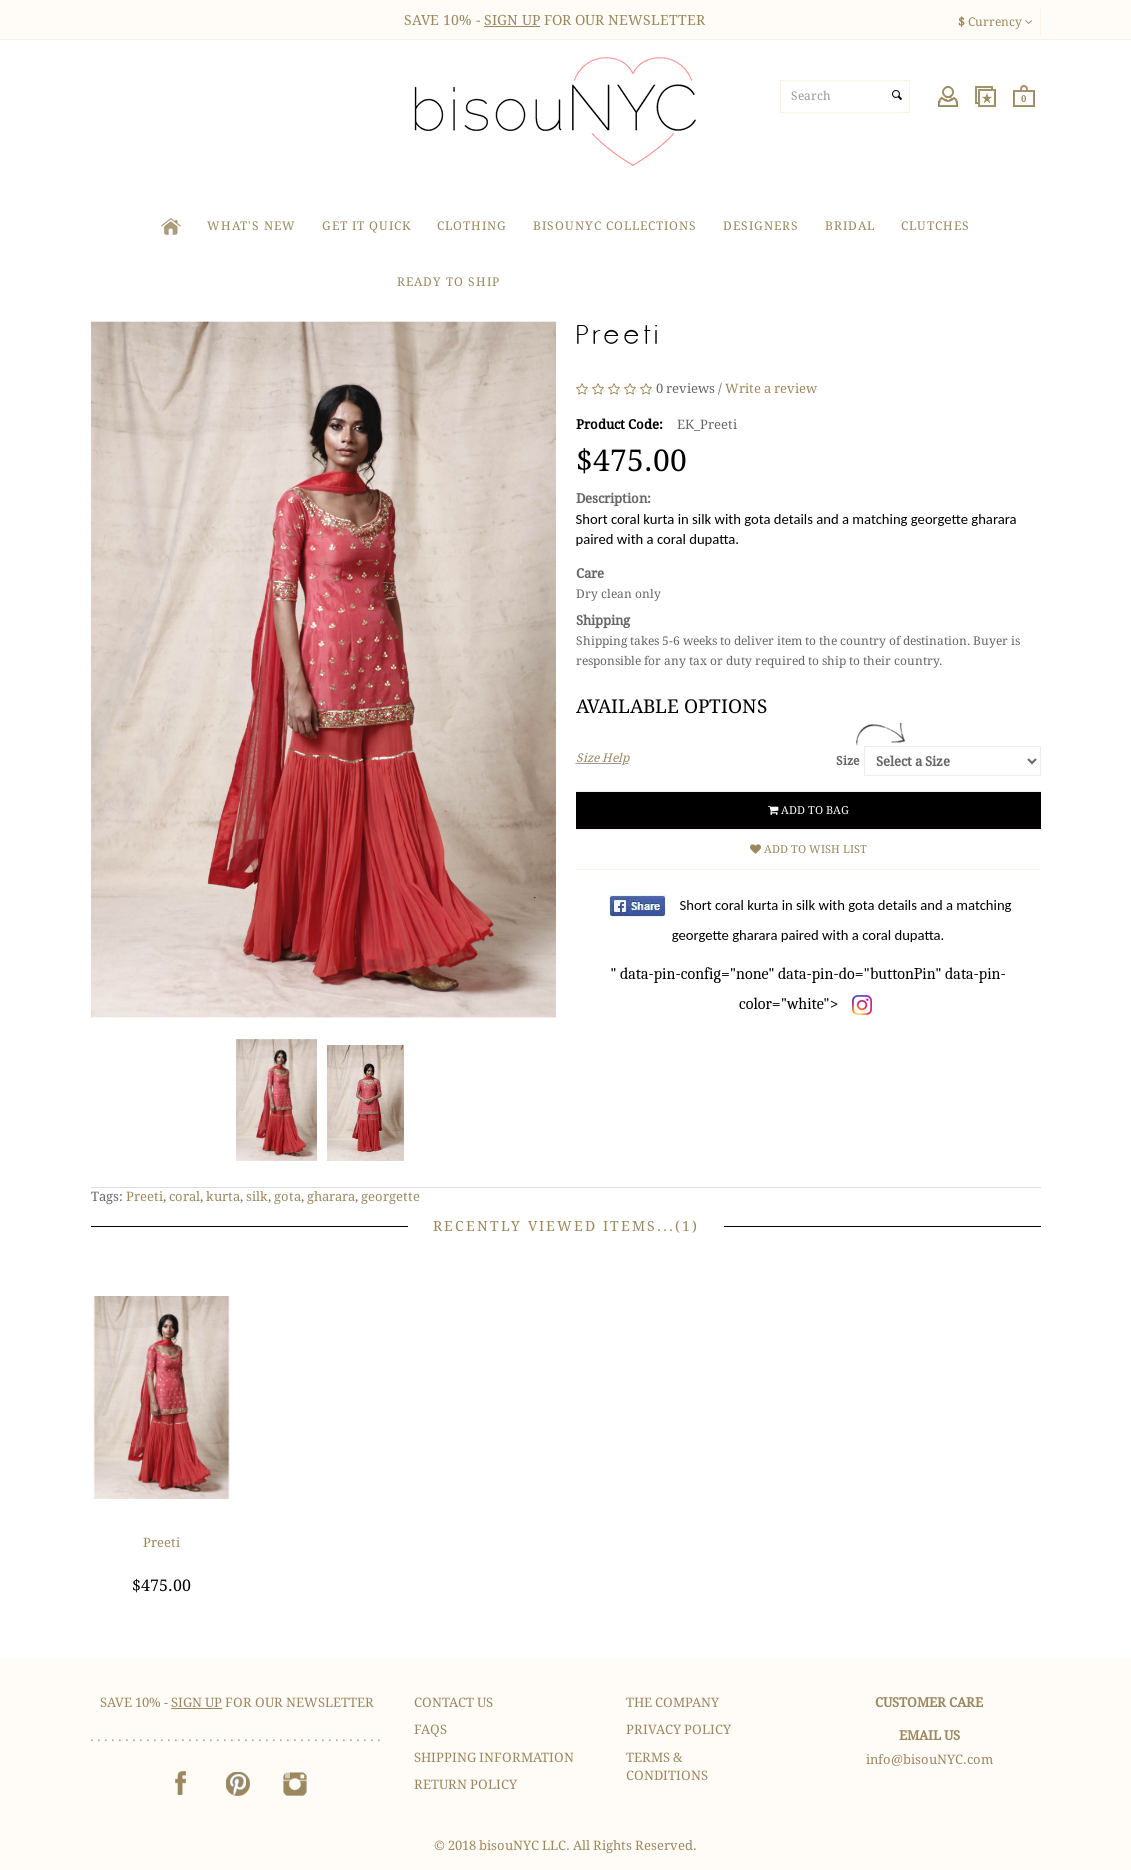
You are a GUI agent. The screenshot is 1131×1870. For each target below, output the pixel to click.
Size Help (602, 758)
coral (184, 1196)
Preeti (144, 1196)
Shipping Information (494, 1757)
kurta (223, 1196)
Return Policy (465, 1784)
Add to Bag (808, 810)
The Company (672, 1702)
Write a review (771, 388)
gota (287, 1196)
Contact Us (453, 1702)
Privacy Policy (678, 1729)
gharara (331, 1196)
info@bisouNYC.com (929, 1759)
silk (257, 1196)
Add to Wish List (808, 849)
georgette (390, 1196)
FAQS (430, 1729)
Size (847, 761)
